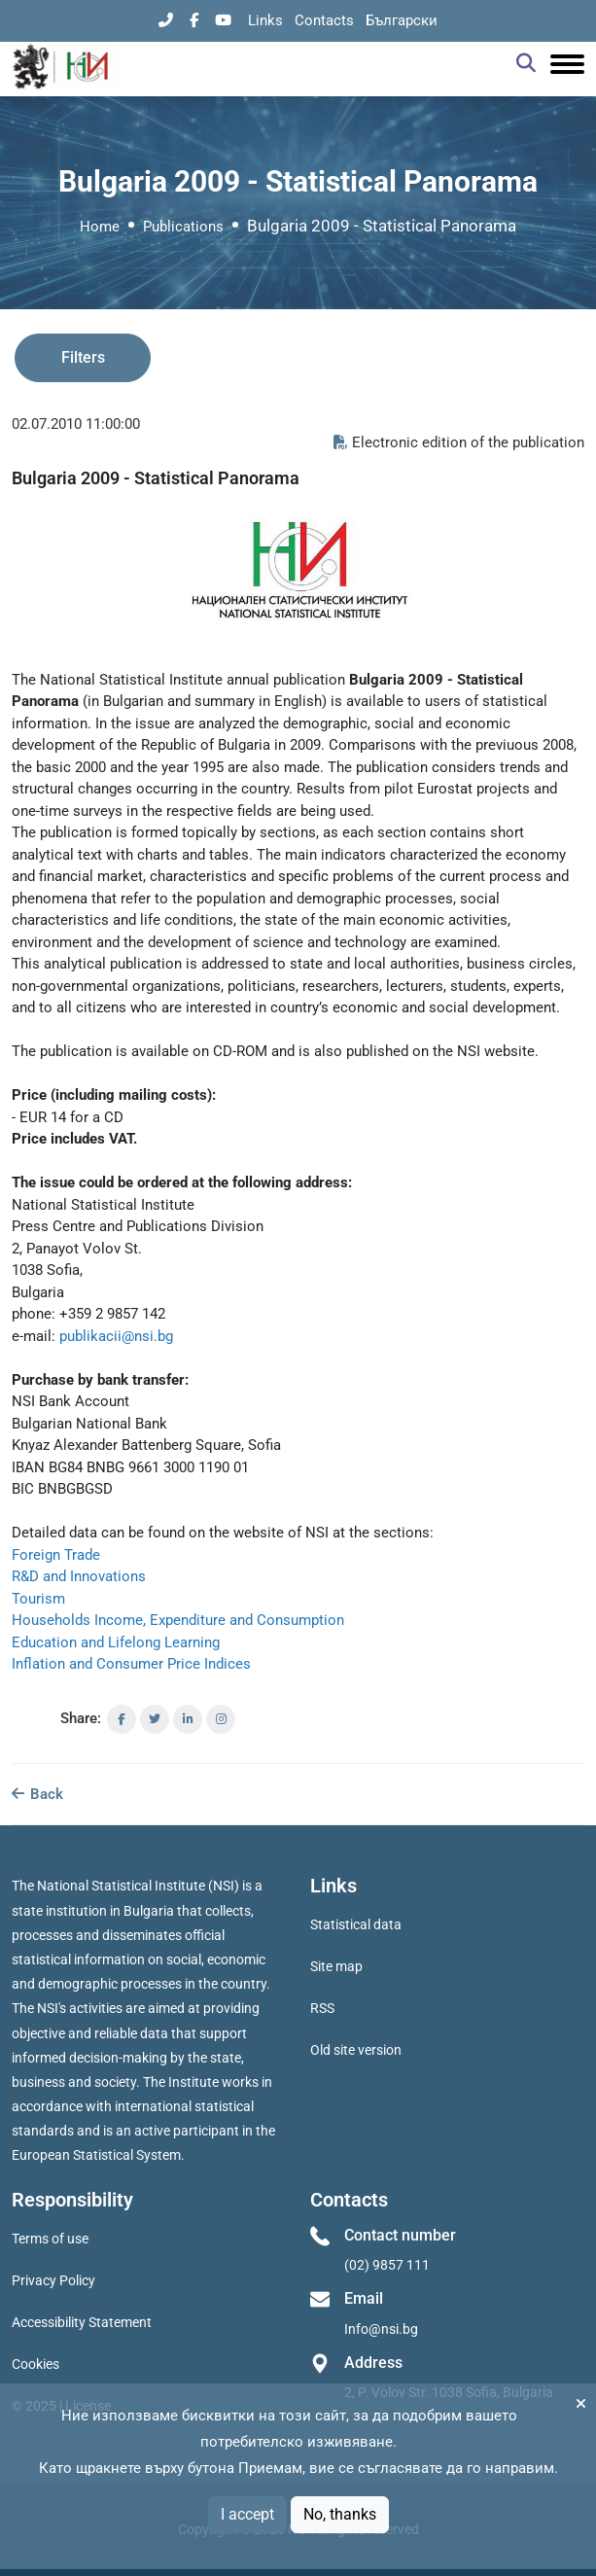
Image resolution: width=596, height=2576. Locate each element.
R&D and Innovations (79, 1576)
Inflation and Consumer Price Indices (131, 1664)
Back (37, 1794)
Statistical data (356, 1924)
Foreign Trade (56, 1555)
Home (100, 226)
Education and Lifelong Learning (116, 1642)
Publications (183, 226)
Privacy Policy (53, 2280)
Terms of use (50, 2238)
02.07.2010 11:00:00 (76, 424)
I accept (247, 2514)
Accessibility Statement (82, 2322)
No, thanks (339, 2514)
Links (265, 20)
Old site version (356, 2050)
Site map (336, 1966)
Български (402, 20)
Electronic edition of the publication (458, 442)
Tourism (38, 1598)
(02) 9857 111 (387, 2265)
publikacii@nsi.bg (116, 1336)
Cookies (35, 2364)
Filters (83, 357)
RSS (322, 2008)
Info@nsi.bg (381, 2329)
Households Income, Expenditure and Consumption (178, 1620)
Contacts (324, 20)
